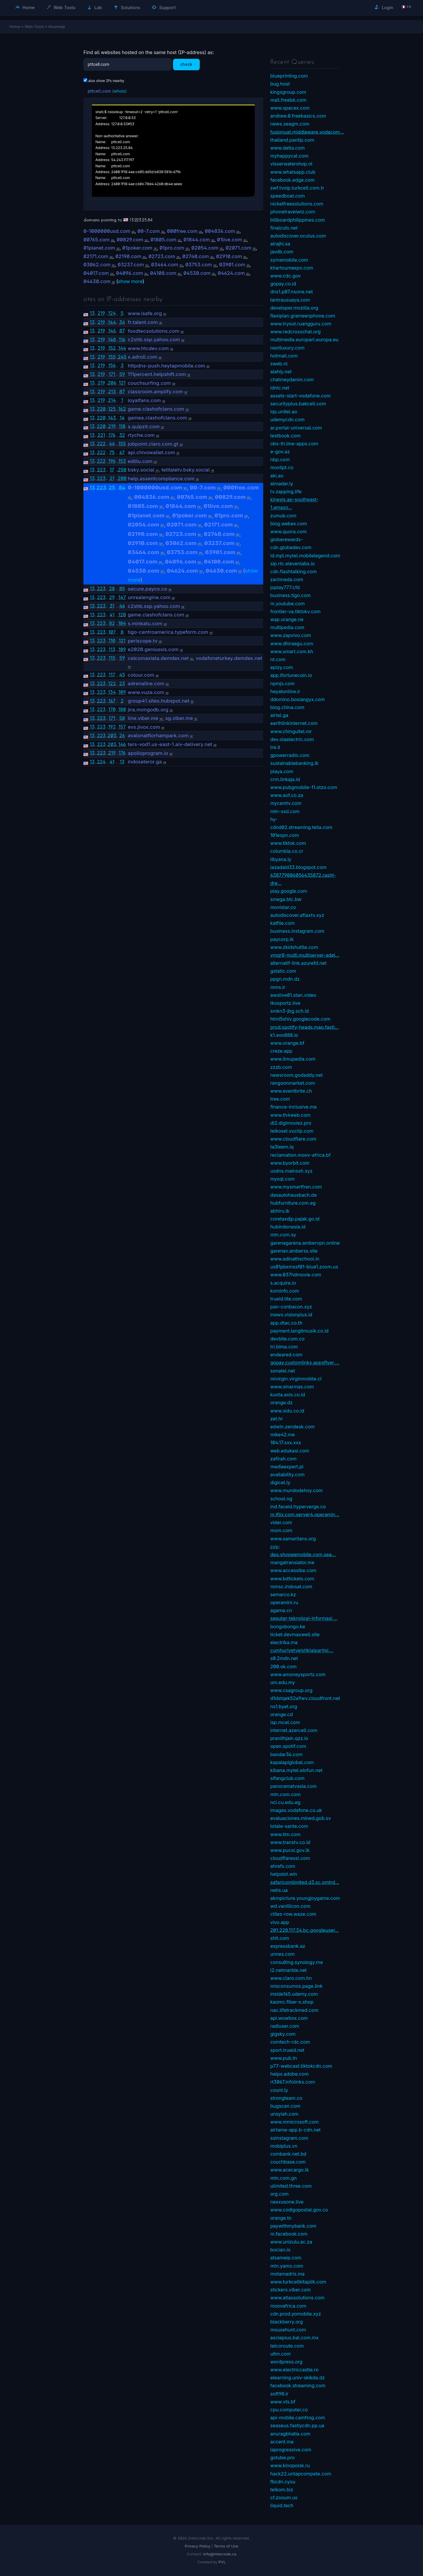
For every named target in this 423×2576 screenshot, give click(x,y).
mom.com (281, 1530)
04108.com (163, 273)
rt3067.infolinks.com (292, 2082)
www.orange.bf (287, 1043)
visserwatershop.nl (291, 164)
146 (112, 331)
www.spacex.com (290, 108)
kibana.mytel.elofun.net (296, 1770)
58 (122, 718)
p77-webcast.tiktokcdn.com (301, 2066)
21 (112, 478)
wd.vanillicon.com (290, 1906)
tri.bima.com (284, 1347)
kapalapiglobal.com (292, 1762)
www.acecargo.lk (289, 2170)
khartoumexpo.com (291, 268)
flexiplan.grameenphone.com (302, 316)
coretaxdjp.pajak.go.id (294, 1219)
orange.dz (281, 1402)
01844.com (197, 240)
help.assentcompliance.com (161, 479)
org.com (279, 2194)
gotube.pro (282, 2457)
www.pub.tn (283, 2058)
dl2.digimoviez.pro (290, 1123)
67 (122, 452)
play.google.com (288, 891)
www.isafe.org (145, 313)
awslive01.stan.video (293, 995)
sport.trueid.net (287, 2050)
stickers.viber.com (290, 2290)
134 (112, 692)
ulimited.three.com (291, 2186)
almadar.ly (281, 484)
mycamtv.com (285, 803)
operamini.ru (284, 1602)
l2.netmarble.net (288, 1970)
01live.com (229, 240)
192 (112, 727)
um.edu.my (282, 1682)
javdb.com (281, 252)
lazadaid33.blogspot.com (298, 867)
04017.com (96, 273)
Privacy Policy (197, 2546)
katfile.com (282, 923)
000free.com (182, 231)
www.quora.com (288, 531)
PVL (222, 2562)
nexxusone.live (286, 2202)
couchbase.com (288, 2162)
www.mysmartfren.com (296, 1187)
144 (112, 322)
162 (122, 409)
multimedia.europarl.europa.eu (304, 339)
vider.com (281, 1522)
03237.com (131, 265)
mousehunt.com (288, 2330)
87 (122, 331)
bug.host (280, 84)
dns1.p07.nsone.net (291, 292)
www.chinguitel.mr (291, 731)
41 (112, 615)
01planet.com (99, 248)
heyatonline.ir (285, 691)
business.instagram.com (297, 931)
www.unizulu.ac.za (291, 2242)
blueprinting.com (289, 76)
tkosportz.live (285, 1003)
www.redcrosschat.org (295, 332)
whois (119, 90)
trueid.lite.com (286, 1299)
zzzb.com (281, 1067)
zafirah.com (283, 1459)
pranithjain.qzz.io (289, 1738)
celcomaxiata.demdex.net (158, 658)
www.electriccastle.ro (294, 2370)
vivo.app (279, 1922)
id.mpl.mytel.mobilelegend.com (305, 556)
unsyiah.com (284, 2114)
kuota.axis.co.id (287, 1395)
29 (112, 597)
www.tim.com (285, 1834)
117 (112, 675)
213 (112, 391)
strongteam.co (286, 2098)
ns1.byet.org (283, 1706)
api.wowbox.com (289, 2018)
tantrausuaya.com (290, 300)
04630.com (96, 281)
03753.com (198, 265)
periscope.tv (142, 641)
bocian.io (280, 2250)
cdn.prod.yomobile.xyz (295, 2314)
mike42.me (282, 1434)
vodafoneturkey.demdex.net (229, 658)
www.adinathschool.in (294, 1259)
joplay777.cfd (285, 587)
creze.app (281, 1051)
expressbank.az (287, 1946)
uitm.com (280, 2354)
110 (112, 640)
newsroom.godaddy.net (296, 1075)
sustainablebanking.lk (294, 763)
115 (112, 658)
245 (122, 357)
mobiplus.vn (283, 2146)
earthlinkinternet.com (294, 723)
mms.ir (277, 987)
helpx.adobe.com (289, 2074)
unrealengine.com (149, 597)
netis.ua (279, 1890)
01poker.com (137, 248)
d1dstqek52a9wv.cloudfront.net (305, 1698)
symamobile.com (289, 260)
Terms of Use (226, 2546)
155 (112, 357)
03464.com (164, 265)
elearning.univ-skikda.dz (297, 2378)
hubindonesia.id (288, 1227)
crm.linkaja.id (285, 779)
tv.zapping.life (286, 491)
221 (101, 435)
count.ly (279, 2090)
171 (112, 374)
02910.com (229, 256)
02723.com (161, 256)
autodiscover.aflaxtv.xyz (297, 915)
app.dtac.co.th (286, 1323)
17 (112, 470)
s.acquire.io (283, 1283)
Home (25, 7)
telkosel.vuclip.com (291, 1131)
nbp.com (280, 459)
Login (384, 7)
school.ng (281, 1499)
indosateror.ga (145, 762)
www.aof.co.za (286, 795)
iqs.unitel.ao (283, 411)
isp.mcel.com (285, 1722)
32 (122, 435)
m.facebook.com (289, 2234)
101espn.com (284, 835)
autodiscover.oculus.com (298, 236)
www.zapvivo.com (290, 635)
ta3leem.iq (281, 1147)
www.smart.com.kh (291, 651)
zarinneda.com (286, 579)
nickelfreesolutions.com (296, 204)
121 (122, 383)
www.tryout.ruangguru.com (300, 324)
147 (122, 597)
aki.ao (276, 476)
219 (101, 313)
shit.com (279, 1938)
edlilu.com (140, 461)
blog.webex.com (288, 523)
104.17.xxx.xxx (285, 1442)
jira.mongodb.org (148, 710)
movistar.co (283, 907)
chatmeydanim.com (292, 379)
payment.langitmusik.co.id (299, 1331)
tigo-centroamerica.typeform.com (168, 632)
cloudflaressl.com (290, 1858)
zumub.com (283, 516)
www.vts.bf (283, 2402)
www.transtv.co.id (290, 1842)
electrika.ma (284, 1642)
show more (130, 281)
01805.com (163, 240)
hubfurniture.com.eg (293, 1203)
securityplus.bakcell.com (298, 404)
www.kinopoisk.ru (290, 2465)
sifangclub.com (287, 1778)
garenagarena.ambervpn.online (305, 1243)
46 (112, 444)
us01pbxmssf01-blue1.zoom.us (304, 1267)
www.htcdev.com (148, 348)
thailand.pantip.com (292, 140)
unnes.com (282, 1954)
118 (122, 426)
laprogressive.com (290, 2450)
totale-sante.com (289, 1826)
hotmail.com (284, 356)
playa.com (281, 771)
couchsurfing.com (149, 383)
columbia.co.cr (286, 851)
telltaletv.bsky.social (186, 470)
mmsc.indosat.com (291, 1586)
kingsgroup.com (288, 92)
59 (122, 374)
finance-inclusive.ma (293, 1107)
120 (122, 615)
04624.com (231, 273)
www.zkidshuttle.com (294, 947)
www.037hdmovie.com (295, 1275)
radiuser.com (284, 2026)
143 (112, 418)
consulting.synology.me (296, 1962)
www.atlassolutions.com (297, 2298)
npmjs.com (282, 683)
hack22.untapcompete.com (300, 2474)
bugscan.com (285, 2106)
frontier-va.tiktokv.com (295, 611)
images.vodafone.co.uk (296, 1810)
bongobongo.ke (287, 1626)
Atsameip (56, 26)
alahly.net (281, 372)
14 (122, 418)
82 (112, 623)
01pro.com (172, 248)
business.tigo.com (290, 595)
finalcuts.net (284, 228)
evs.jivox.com (144, 727)
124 (112, 313)
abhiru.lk (279, 1211)
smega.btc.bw (285, 899)
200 (122, 478)
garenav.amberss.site (294, 1251)
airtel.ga (279, 715)
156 (111, 365)
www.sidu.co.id (287, 1411)
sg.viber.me (179, 718)
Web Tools (60, 7)
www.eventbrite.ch (291, 1091)
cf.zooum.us (284, 2497)
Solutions (127, 7)
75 (112, 452)
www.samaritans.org (293, 1539)
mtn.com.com (285, 1794)
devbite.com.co (287, 1339)
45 (122, 675)
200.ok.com (283, 1666)
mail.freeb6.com (288, 100)
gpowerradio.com (289, 755)
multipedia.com (287, 627)
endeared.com (286, 1355)
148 (112, 339)
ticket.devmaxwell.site (295, 1634)
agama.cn (281, 1610)
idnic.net (279, 388)
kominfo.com (284, 1291)
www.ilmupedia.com (292, 1059)
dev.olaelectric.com (292, 739)
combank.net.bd (288, 2154)
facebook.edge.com (292, 180)
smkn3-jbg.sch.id (289, 1011)
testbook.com (285, 436)
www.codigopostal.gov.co (299, 2210)
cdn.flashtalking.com (293, 571)
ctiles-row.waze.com (293, 1914)
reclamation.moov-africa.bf (300, 1155)
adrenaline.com (146, 683)
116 (122, 339)
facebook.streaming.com (297, 2385)
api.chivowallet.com (151, 452)
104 (122, 623)
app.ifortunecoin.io (291, 675)
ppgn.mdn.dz (285, 979)
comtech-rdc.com (290, 2042)
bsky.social (141, 470)
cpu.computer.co (289, 2410)
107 (111, 632)
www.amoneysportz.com (297, 1674)
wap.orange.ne (286, 619)
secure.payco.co (147, 589)
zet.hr (276, 1419)
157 (122, 727)
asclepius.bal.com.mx (294, 2338)
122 (112, 683)
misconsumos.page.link (296, 1986)
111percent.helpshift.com (157, 374)
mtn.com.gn (283, 2178)
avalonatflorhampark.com (158, 735)
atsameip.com (285, 2258)
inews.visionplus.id (291, 1315)
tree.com (280, 1099)
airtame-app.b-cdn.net (295, 2130)
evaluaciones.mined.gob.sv (300, 1818)
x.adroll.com (142, 357)
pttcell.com (99, 91)
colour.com (141, 675)
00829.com (130, 240)
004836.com (220, 231)
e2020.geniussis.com (153, 649)
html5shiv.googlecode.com (300, 1019)
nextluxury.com (287, 348)
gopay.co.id (283, 284)
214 (112, 400)
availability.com (287, 1474)
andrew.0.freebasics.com (298, 116)
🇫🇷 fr (406, 7)
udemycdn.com (287, 419)
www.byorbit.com (289, 1163)
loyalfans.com (144, 400)
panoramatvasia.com (293, 1786)
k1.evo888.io (284, 1035)
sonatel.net (282, 1371)
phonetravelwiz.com (292, 212)
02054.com (205, 248)
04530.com (197, 273)
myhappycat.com (289, 156)
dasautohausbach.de (293, 1195)
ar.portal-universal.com (296, 428)
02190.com (128, 256)
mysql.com (282, 1179)
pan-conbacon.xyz (291, 1307)
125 (112, 409)
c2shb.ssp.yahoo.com (154, 339)
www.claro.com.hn (291, 1978)
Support (164, 7)
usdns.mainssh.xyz (291, 1171)
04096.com (129, 273)
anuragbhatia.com (290, 2434)
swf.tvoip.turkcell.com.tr (297, 188)
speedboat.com (287, 196)
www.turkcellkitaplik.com (298, 2282)
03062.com (96, 265)
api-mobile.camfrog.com (297, 2417)
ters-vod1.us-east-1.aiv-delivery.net (170, 744)
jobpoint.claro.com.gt (153, 444)
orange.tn (281, 2218)
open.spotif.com (288, 1746)
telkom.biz (281, 2490)
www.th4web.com (290, 1115)
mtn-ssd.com (285, 811)
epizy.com (281, 667)
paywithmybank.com (293, 2226)
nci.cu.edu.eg (285, 1802)
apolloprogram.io (148, 753)
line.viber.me (143, 718)
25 (112, 487)
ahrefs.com (282, 1866)
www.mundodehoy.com (296, 1490)
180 (122, 709)
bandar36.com (286, 1754)
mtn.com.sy (283, 1235)
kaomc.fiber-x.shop (291, 2002)
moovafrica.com (288, 2306)
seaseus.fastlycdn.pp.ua (297, 2425)
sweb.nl (279, 364)
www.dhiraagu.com (291, 643)
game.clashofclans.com (156, 409)
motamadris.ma (287, 2274)
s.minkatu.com (145, 623)
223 (101, 470)
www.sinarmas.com (292, 1387)
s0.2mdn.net (284, 1658)
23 (122, 683)
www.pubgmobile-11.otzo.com (303, 787)
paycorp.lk (282, 939)
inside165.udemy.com (294, 1994)
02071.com (238, 248)
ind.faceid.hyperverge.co (298, 1507)
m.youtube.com (287, 603)
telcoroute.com (287, 2346)
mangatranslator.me (292, 1562)
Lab (94, 7)
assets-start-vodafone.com (300, 396)
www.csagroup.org (291, 1690)
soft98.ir (279, 2394)
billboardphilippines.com (297, 220)
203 (112, 735)
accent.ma (281, 2442)
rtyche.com (141, 435)
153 (122, 461)
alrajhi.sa (280, 244)
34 (122, 322)
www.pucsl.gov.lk (290, 1850)
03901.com (232, 265)
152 (112, 348)
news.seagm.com (289, 124)
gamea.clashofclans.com (157, 418)
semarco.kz (283, 1594)
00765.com (96, 240)
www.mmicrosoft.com (294, 2122)
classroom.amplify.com (155, 391)
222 (101, 444)
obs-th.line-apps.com (294, 444)
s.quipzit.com (144, 426)
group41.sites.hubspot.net (158, 701)
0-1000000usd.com (106, 231)
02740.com (195, 256)
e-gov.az (280, 451)
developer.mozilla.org (294, 308)
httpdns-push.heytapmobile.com (166, 366)
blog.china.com (287, 707)
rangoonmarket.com (292, 1083)
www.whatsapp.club (292, 172)
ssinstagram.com (289, 2138)
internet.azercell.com (293, 1730)
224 (101, 762)
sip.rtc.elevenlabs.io (292, 563)
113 (112, 649)
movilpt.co (281, 467)
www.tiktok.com (288, 843)
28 (112, 588)
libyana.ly (280, 859)
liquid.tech (281, 2505)
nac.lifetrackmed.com (294, 2010)
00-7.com (148, 231)
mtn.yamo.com (286, 2266)
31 (112, 606)
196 (112, 461)
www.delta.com (287, 148)
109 (122, 649)
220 (101, 409)
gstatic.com (283, 971)
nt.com (278, 659)
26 (122, 735)
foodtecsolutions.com (153, 331)
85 (122, 588)
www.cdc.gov (285, 276)
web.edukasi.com (289, 1451)
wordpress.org (286, 2362)
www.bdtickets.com (292, 1579)
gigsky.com (283, 2034)
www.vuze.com (146, 692)
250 (122, 470)
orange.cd (281, 1714)
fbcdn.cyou (282, 2482)
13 (92, 313)
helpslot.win (283, 1874)
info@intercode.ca (219, 2554)
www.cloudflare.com (293, 1139)
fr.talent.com (143, 322)
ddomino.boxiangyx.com (297, 699)
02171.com (95, 256)
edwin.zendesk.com (292, 1427)
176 (111, 435)
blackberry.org (286, 2322)
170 (111, 709)
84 (122, 487)
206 (112, 383)
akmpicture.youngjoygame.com (305, 1898)
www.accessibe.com (293, 1570)
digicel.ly (280, 1482)
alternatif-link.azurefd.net (298, 963)
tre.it (275, 747)
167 (111, 701)
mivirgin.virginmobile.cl (296, 1379)
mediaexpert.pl (286, 1467)
